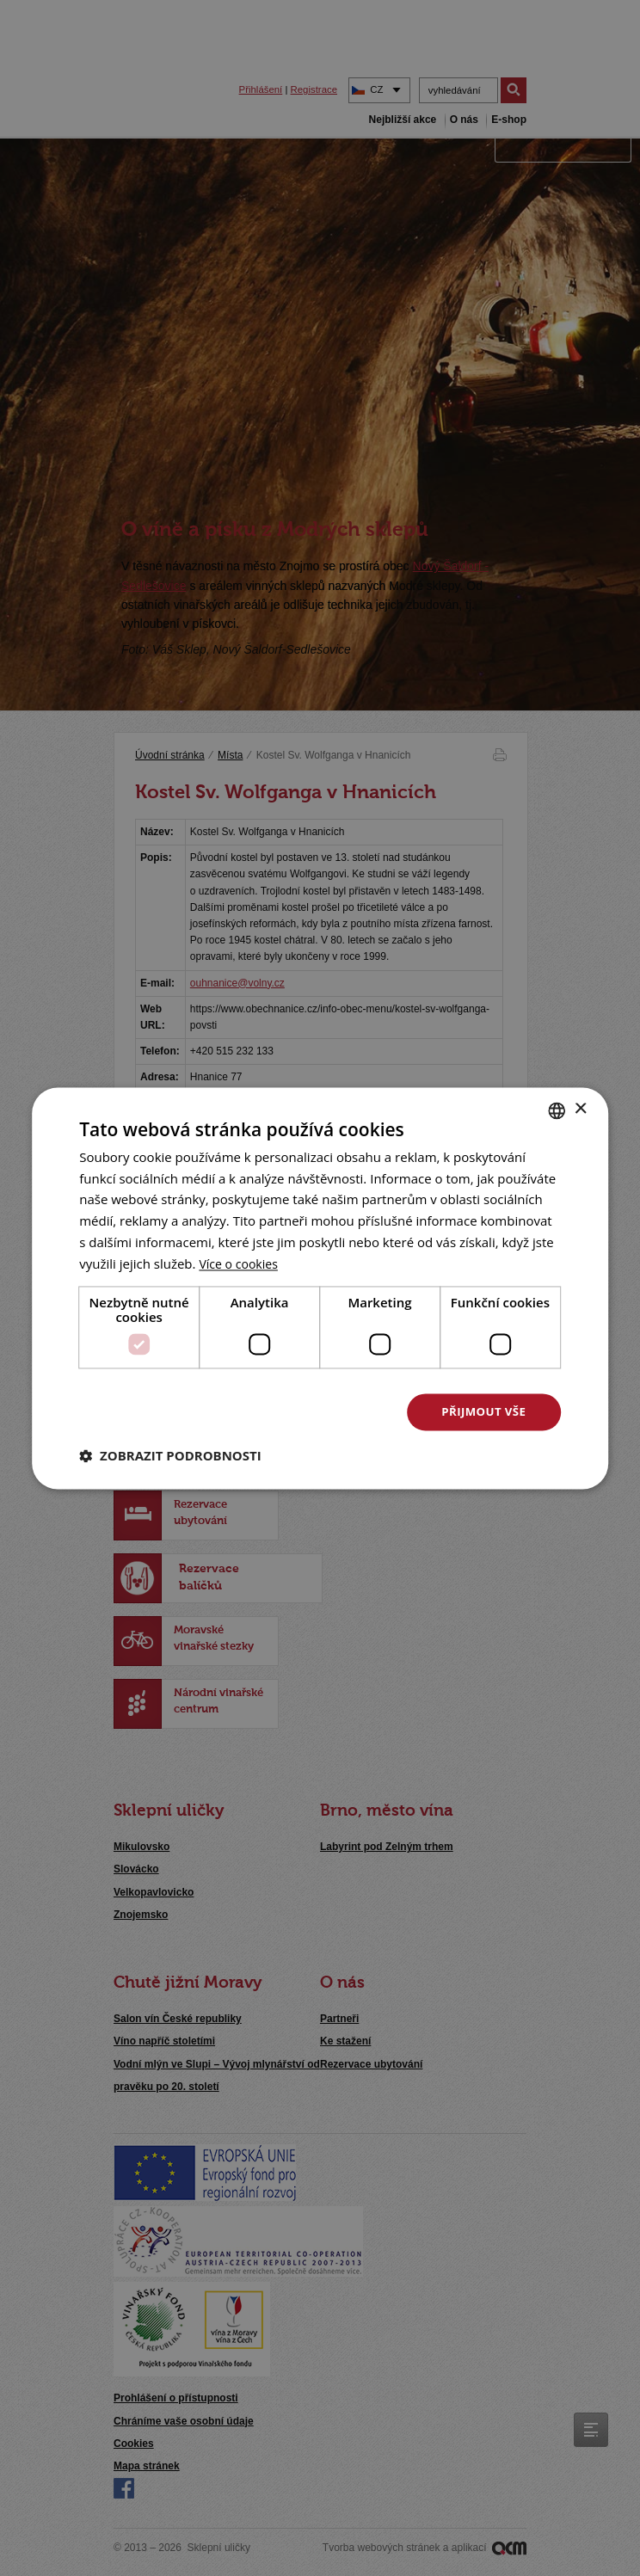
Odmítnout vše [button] (307, 1412)
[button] (170, 1456)
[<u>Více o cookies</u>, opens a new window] (241, 1262)
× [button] (580, 1108)
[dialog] (320, 1288)
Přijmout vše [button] (483, 1412)
